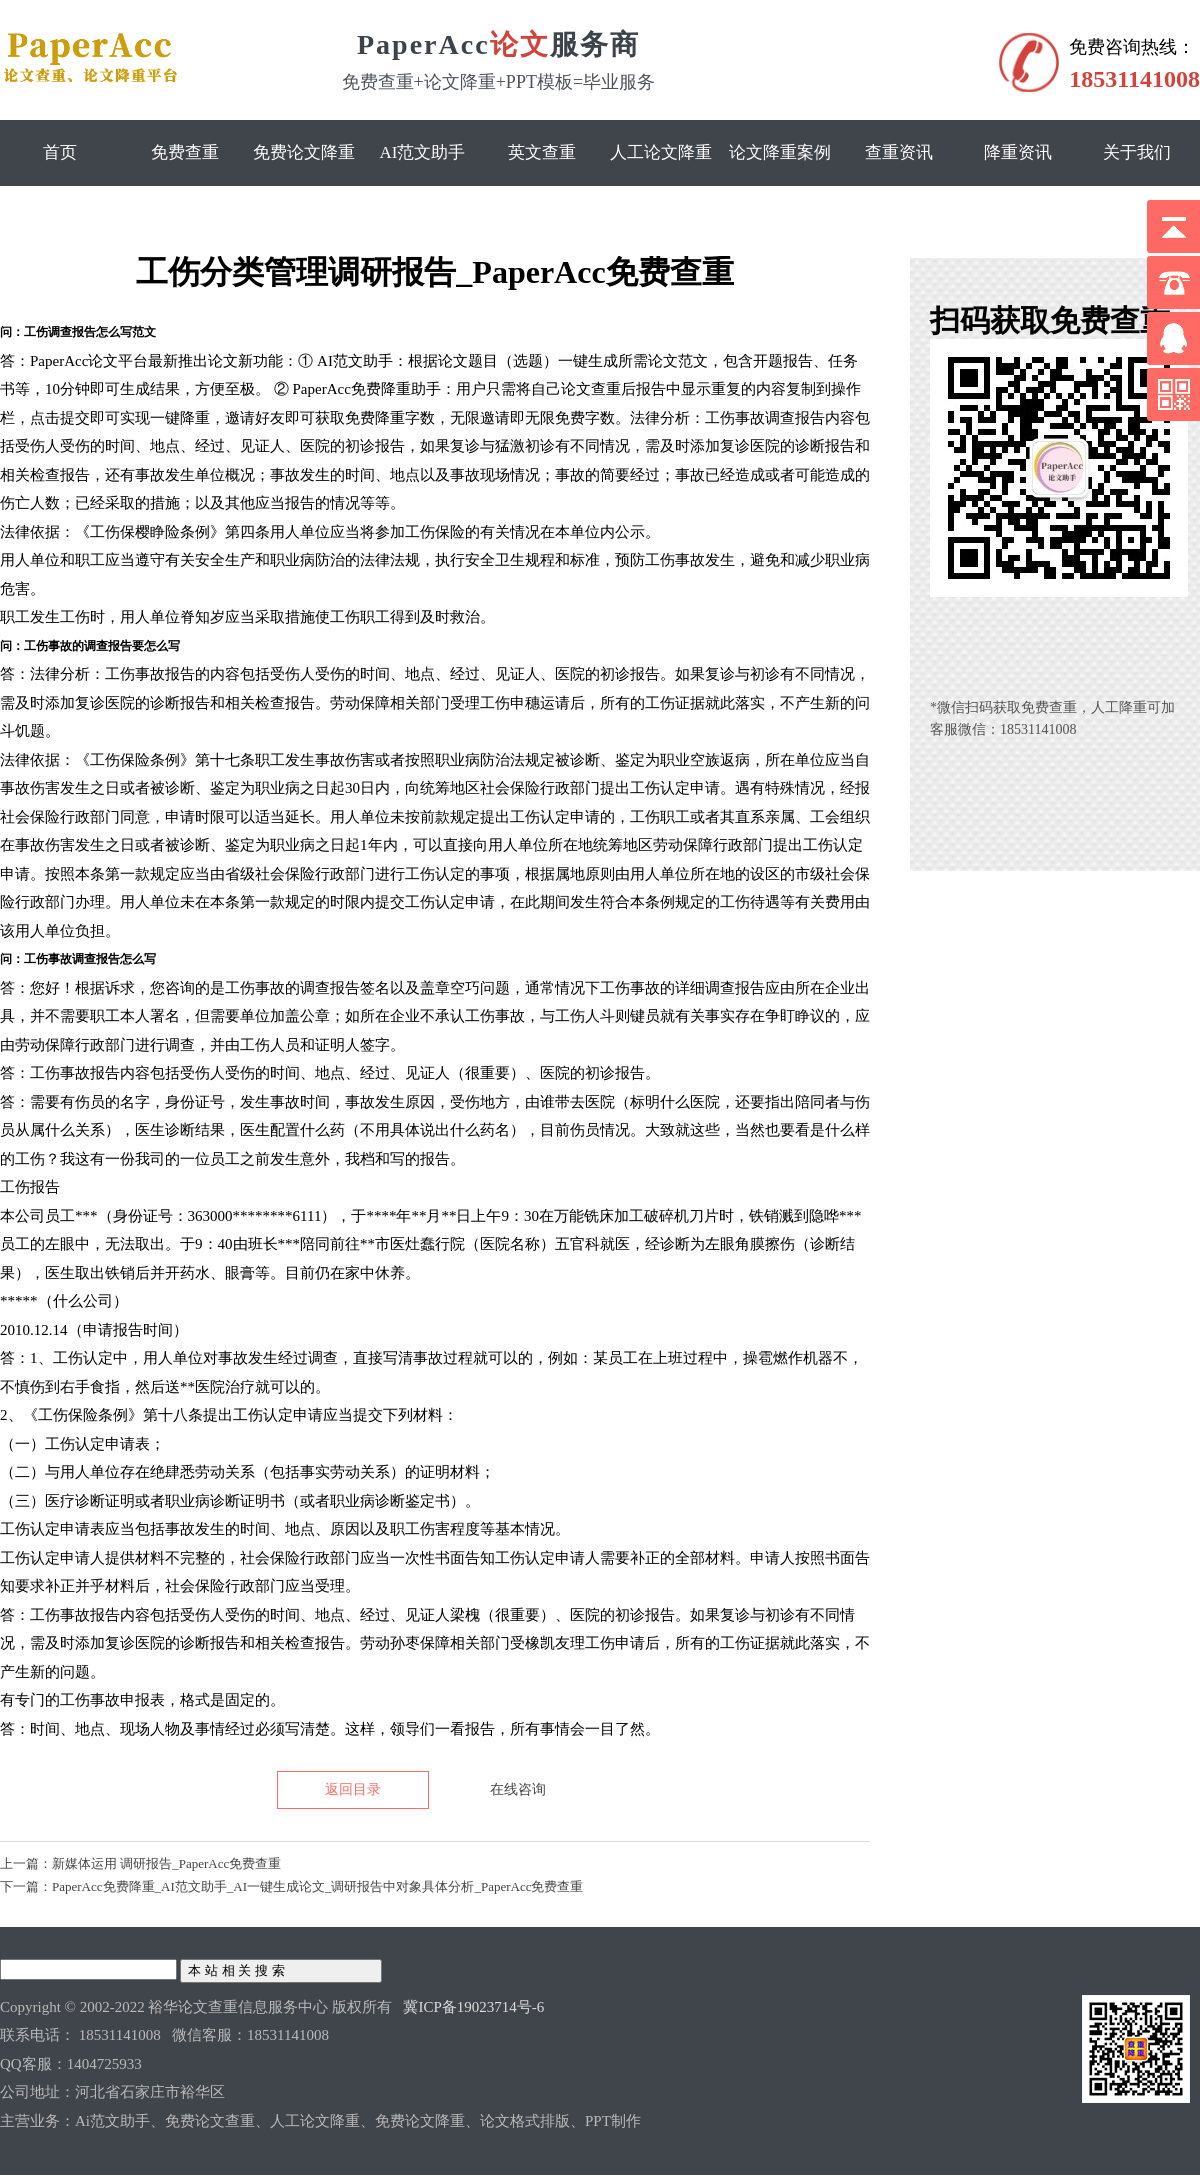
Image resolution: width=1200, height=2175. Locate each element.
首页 (60, 152)
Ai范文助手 (423, 152)
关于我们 (1137, 152)
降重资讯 (1018, 152)
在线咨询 (518, 1789)
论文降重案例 (780, 152)
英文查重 (542, 152)
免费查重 (185, 152)
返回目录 (353, 1789)
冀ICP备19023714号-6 (473, 2007)
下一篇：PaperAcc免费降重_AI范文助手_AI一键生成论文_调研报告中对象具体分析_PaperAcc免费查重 (292, 1886)
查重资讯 (899, 152)
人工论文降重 (661, 152)
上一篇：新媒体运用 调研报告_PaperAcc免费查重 (140, 1863)
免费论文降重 (304, 152)
